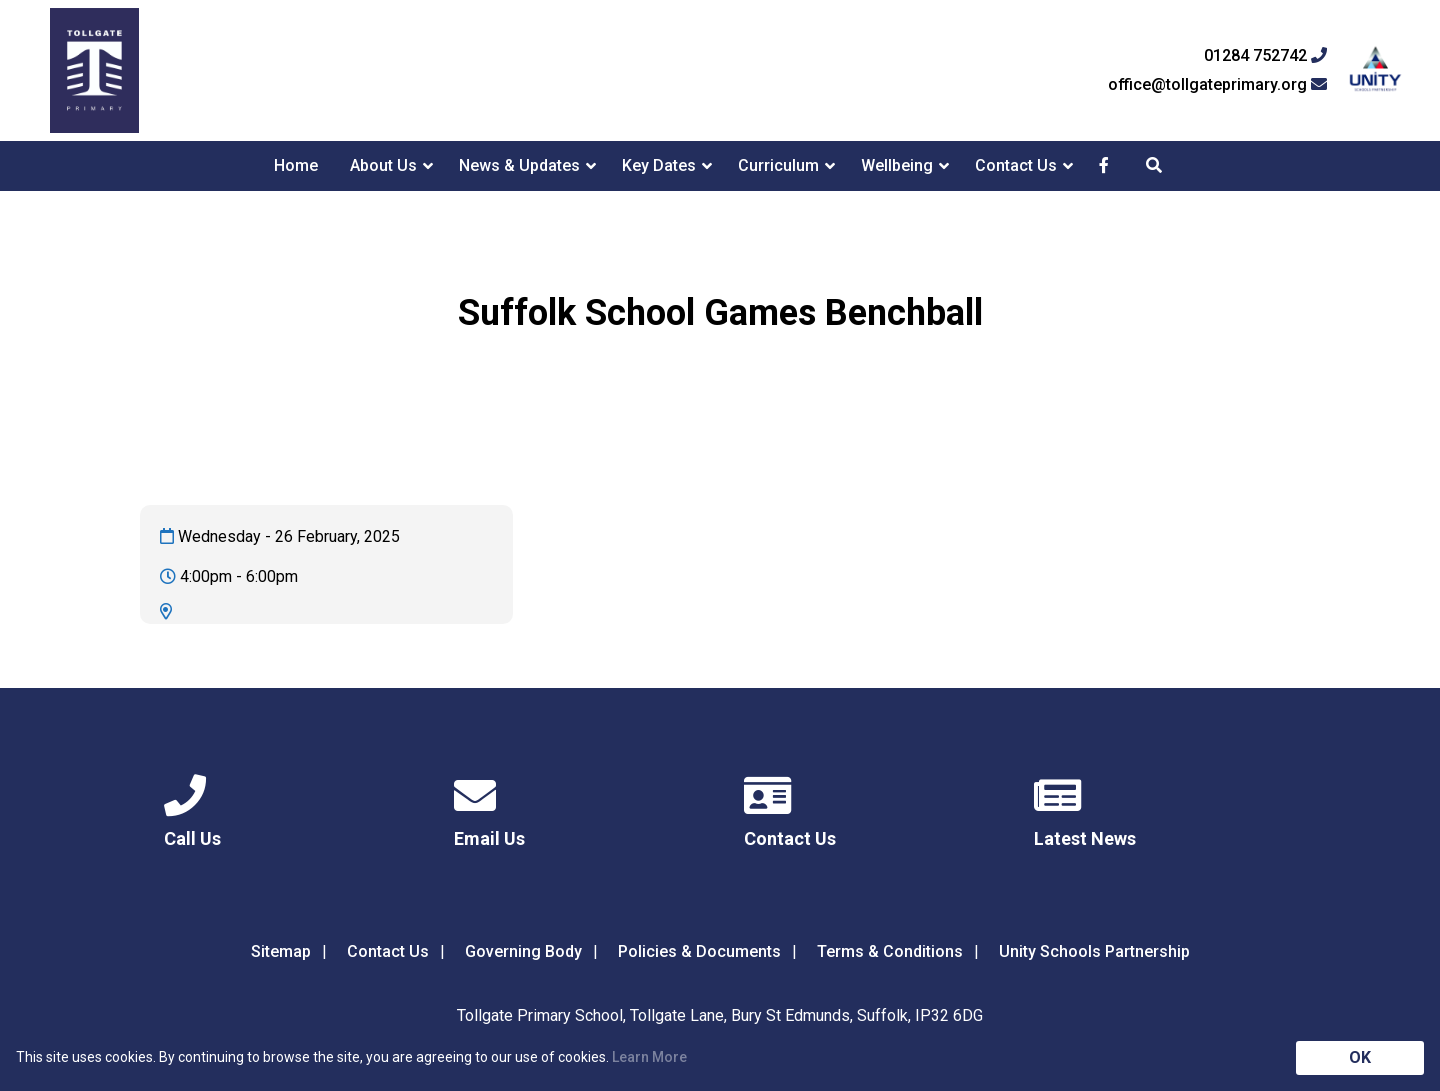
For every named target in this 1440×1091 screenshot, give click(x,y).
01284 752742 (1265, 56)
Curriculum (778, 165)
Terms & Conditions (890, 951)
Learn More (649, 1057)
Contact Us (1016, 165)
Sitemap (281, 951)
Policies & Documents (699, 951)
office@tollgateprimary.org (1217, 85)
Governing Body (523, 951)
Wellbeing (897, 165)
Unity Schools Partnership (1094, 951)
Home (296, 165)
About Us (383, 165)
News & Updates (519, 165)
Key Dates (659, 165)
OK (1360, 1057)
